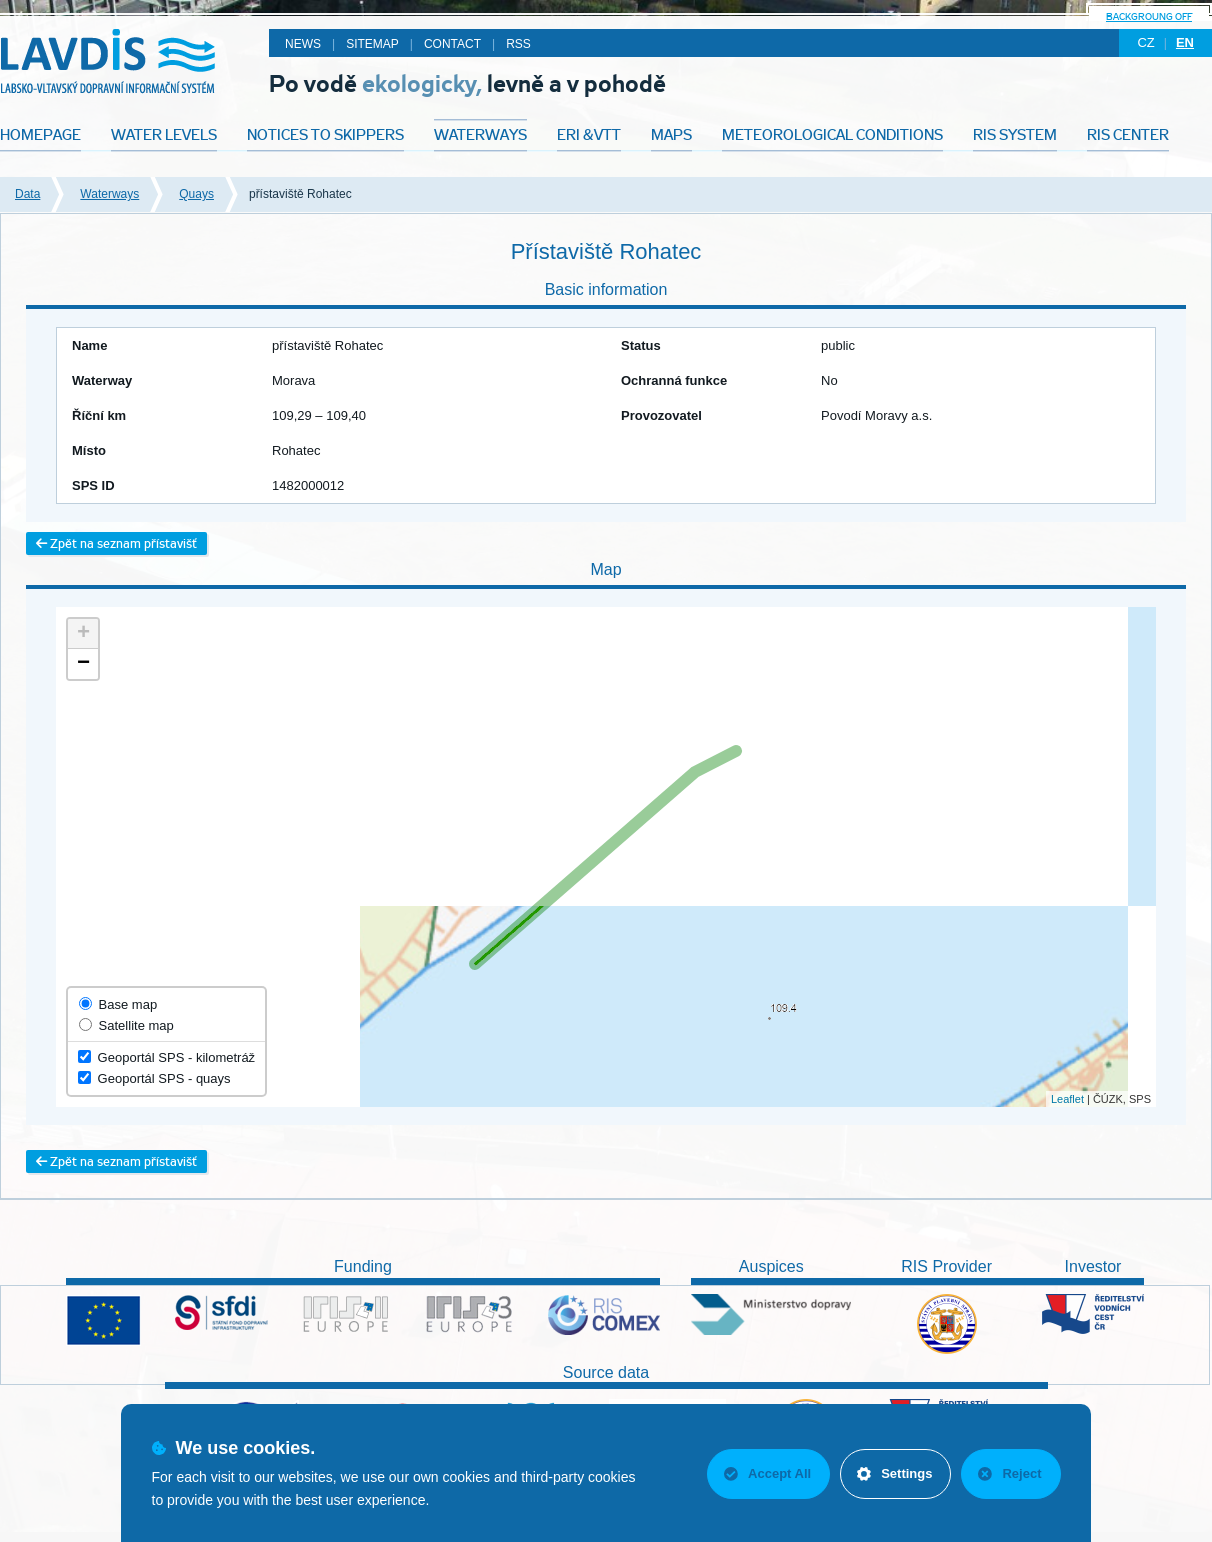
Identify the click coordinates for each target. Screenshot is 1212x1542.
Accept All (767, 1473)
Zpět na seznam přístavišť (116, 543)
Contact (452, 44)
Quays (196, 194)
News (303, 44)
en (1185, 42)
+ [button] (83, 634)
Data (27, 194)
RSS (518, 44)
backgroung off (1149, 16)
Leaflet (1067, 1099)
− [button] (83, 664)
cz (1145, 42)
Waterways (109, 194)
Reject (1009, 1473)
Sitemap (372, 44)
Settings (894, 1473)
